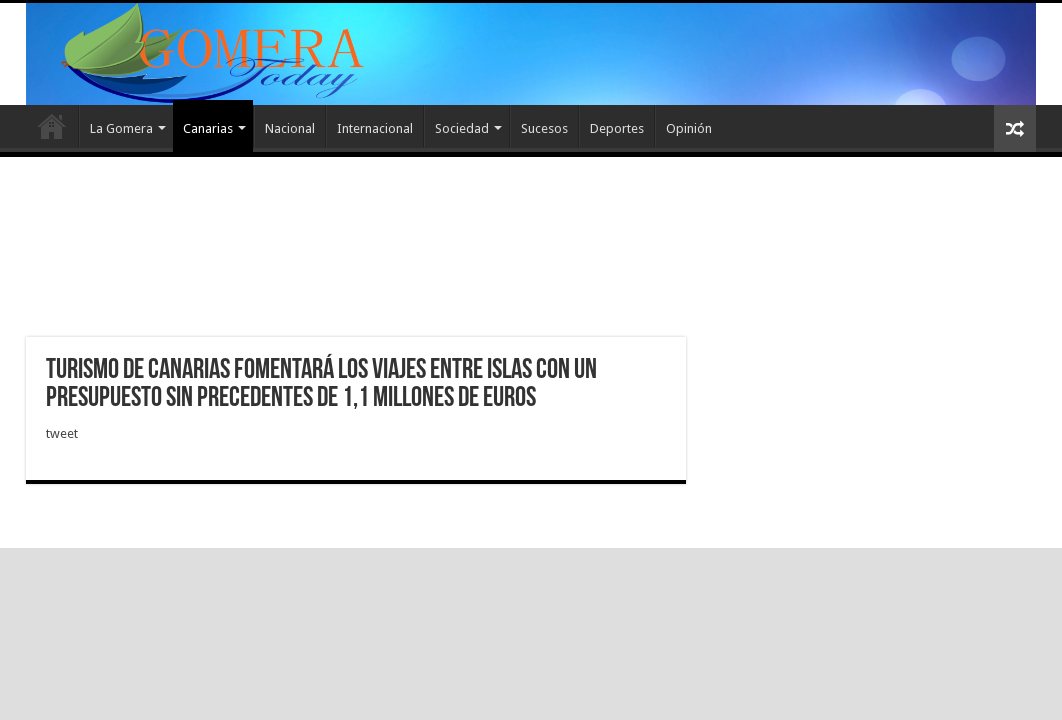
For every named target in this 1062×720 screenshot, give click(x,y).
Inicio (52, 126)
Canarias (208, 128)
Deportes (617, 128)
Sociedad (462, 128)
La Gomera (121, 128)
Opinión (689, 128)
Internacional (375, 128)
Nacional (290, 128)
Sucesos (544, 128)
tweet (62, 433)
